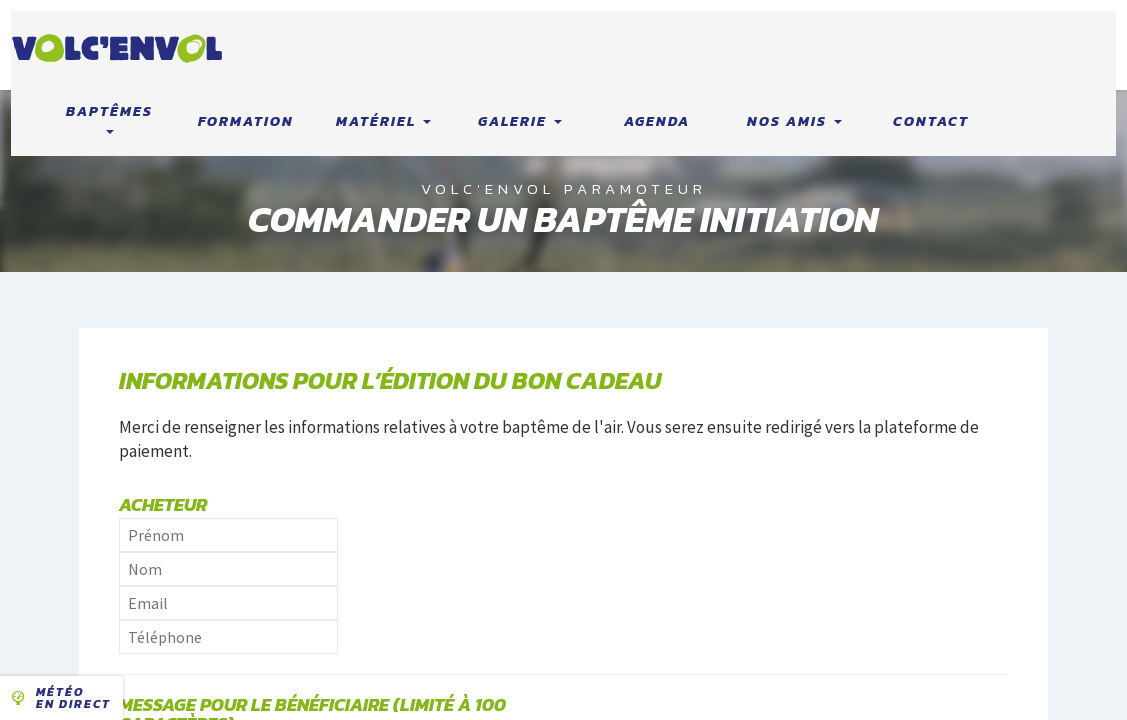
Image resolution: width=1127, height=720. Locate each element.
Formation (246, 121)
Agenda (657, 121)
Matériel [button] (383, 121)
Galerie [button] (520, 121)
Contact (931, 121)
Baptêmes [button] (109, 118)
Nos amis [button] (794, 121)
